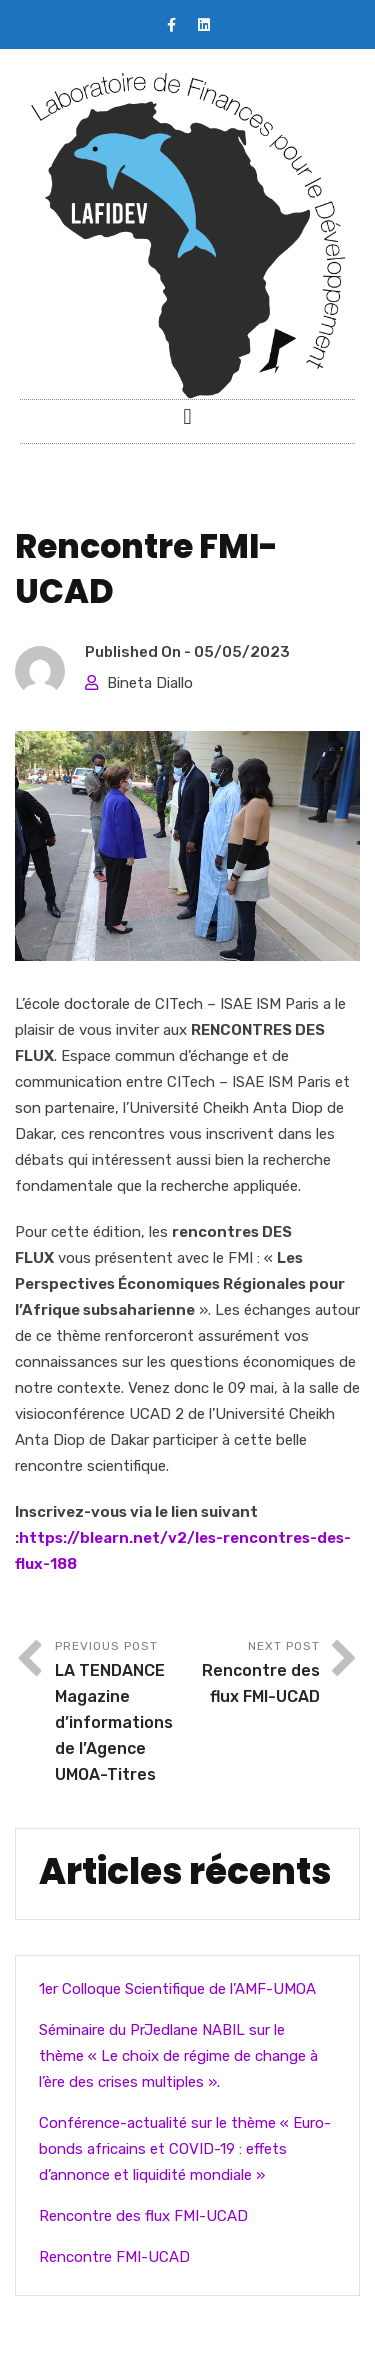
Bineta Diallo (150, 683)
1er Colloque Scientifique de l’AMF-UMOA (177, 1989)
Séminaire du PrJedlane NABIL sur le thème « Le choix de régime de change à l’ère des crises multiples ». (178, 2056)
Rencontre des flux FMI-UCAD (143, 2216)
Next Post (254, 1674)
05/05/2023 (242, 652)
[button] (187, 416)
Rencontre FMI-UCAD (114, 2257)
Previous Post (121, 1713)
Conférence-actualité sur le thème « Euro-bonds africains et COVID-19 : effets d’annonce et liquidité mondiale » (185, 2149)
